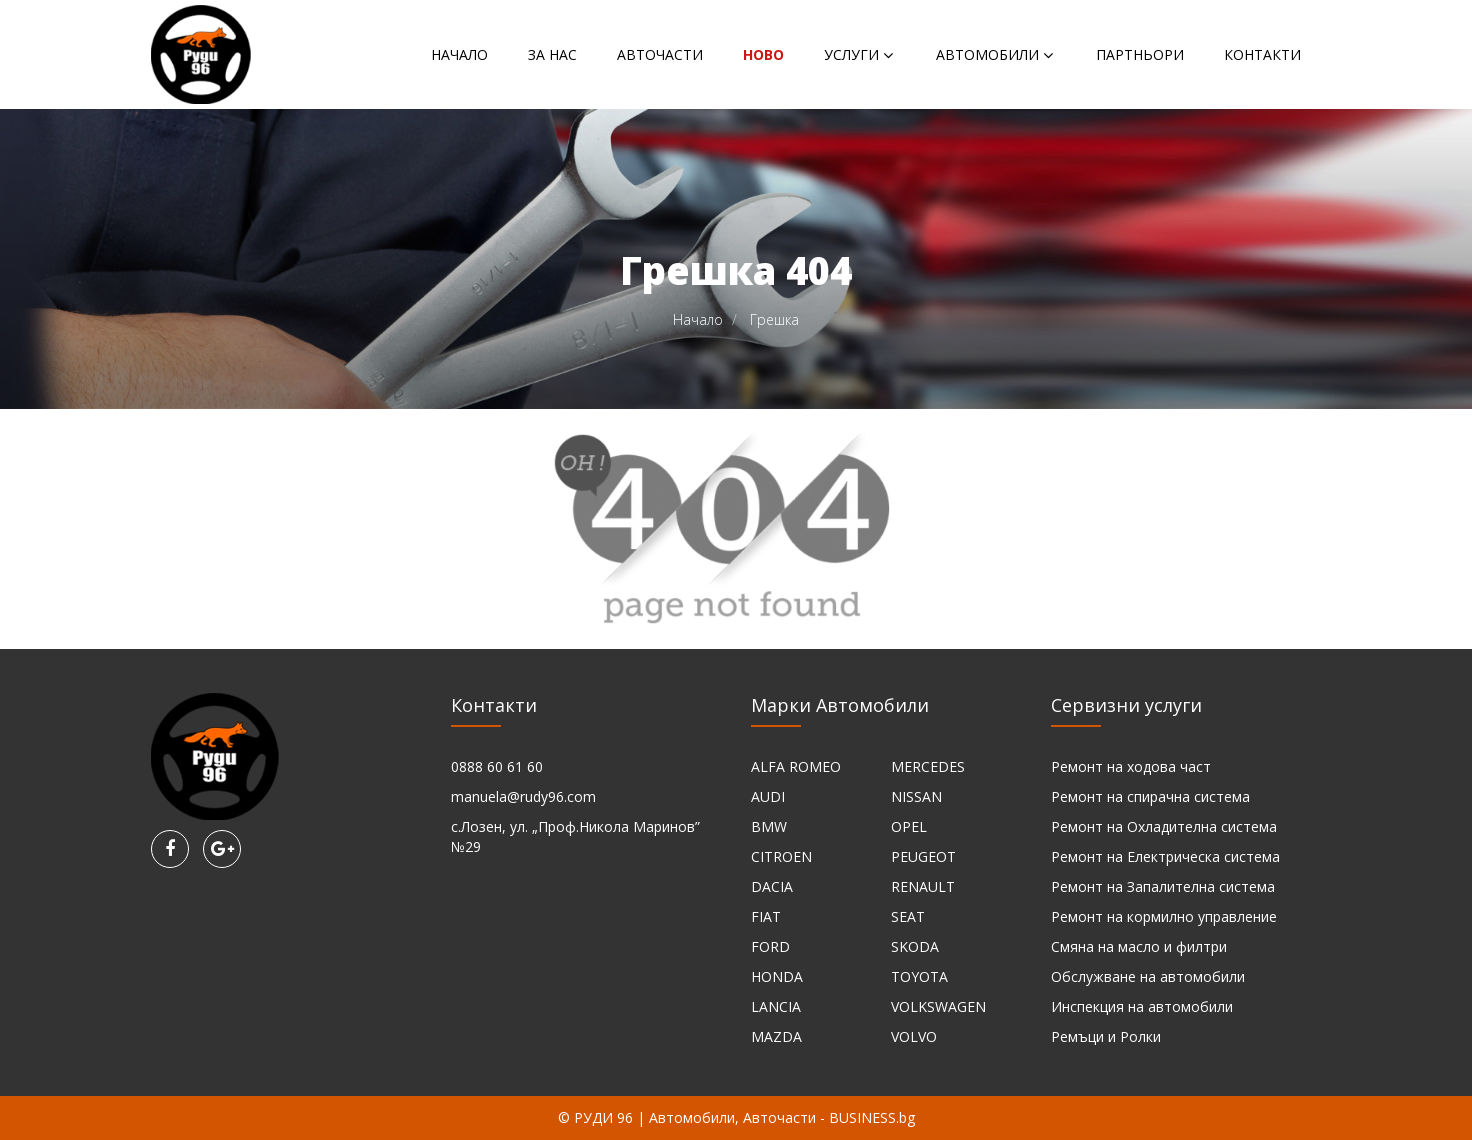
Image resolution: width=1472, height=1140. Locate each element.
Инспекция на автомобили (1142, 1006)
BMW (769, 826)
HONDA (777, 976)
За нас (552, 54)
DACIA (772, 886)
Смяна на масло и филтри (1139, 946)
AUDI (768, 796)
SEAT (908, 916)
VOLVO (914, 1036)
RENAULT (923, 886)
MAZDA (776, 1036)
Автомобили (987, 54)
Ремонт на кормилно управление (1164, 916)
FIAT (766, 916)
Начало (459, 54)
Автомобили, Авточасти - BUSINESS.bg (782, 1117)
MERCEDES (928, 766)
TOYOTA (919, 976)
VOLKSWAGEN (938, 1006)
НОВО (763, 54)
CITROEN (781, 856)
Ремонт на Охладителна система (1164, 826)
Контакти (1262, 54)
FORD (770, 946)
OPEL (909, 826)
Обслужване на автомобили (1148, 976)
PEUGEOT (923, 856)
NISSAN (916, 796)
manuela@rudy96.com (523, 796)
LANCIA (776, 1006)
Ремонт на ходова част (1131, 766)
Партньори (1140, 54)
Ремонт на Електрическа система (1165, 856)
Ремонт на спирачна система (1150, 796)
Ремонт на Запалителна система (1163, 886)
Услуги (851, 54)
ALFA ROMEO (796, 766)
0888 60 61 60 (497, 766)
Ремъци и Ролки (1106, 1036)
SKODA (915, 946)
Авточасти (660, 54)
